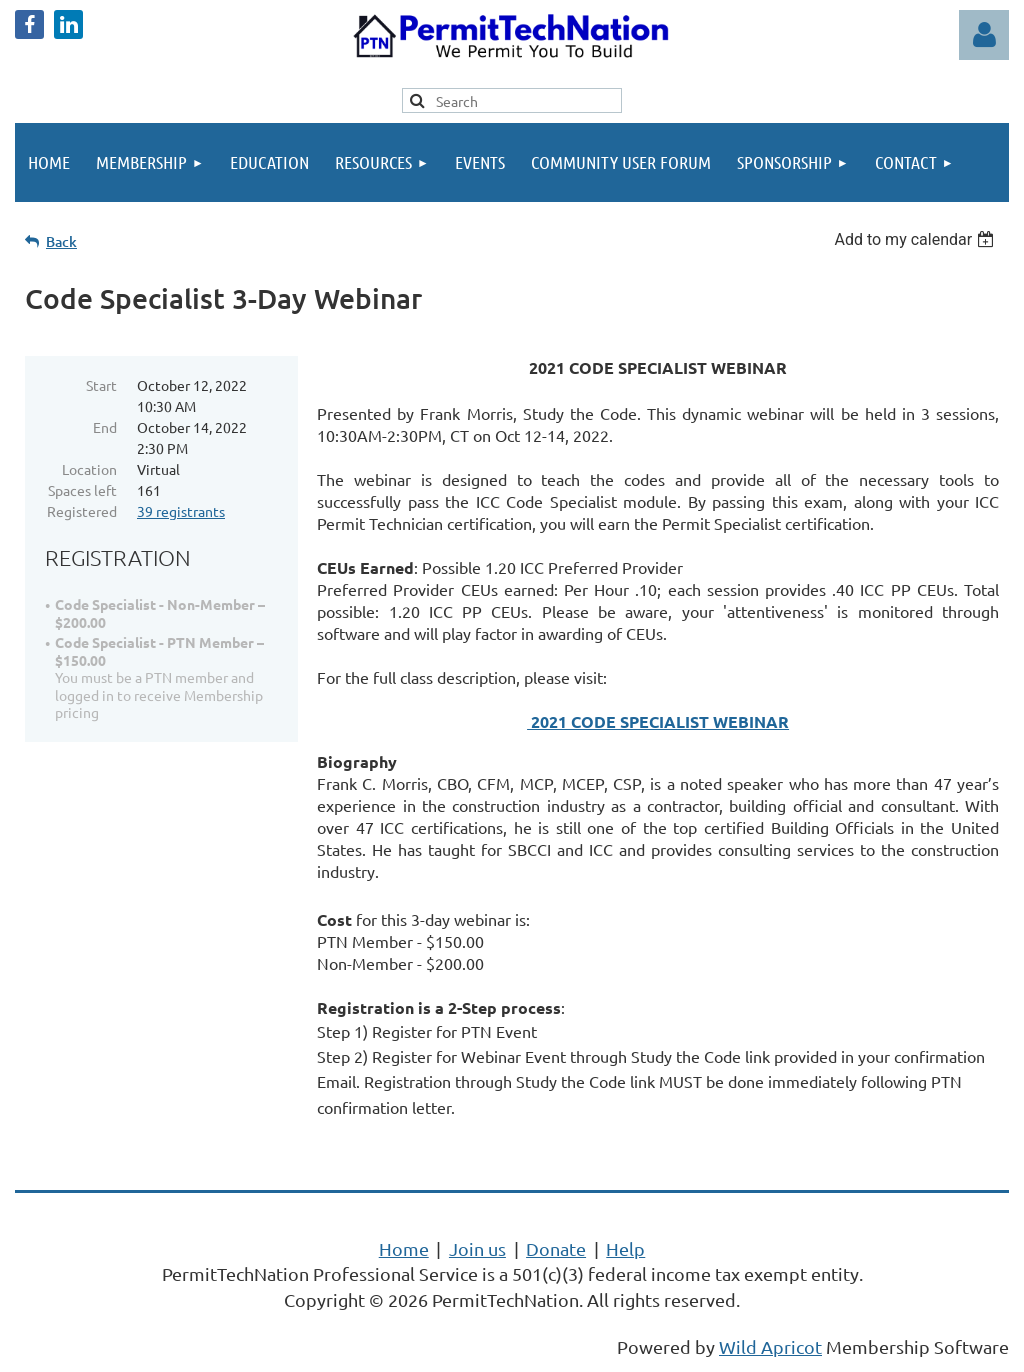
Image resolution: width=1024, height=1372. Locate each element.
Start (101, 385)
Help (625, 1248)
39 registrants (181, 511)
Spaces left (82, 490)
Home (404, 1248)
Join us (477, 1248)
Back (61, 241)
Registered (82, 511)
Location (89, 469)
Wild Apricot (770, 1346)
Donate (556, 1248)
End (105, 427)
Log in (984, 35)
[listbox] (916, 239)
